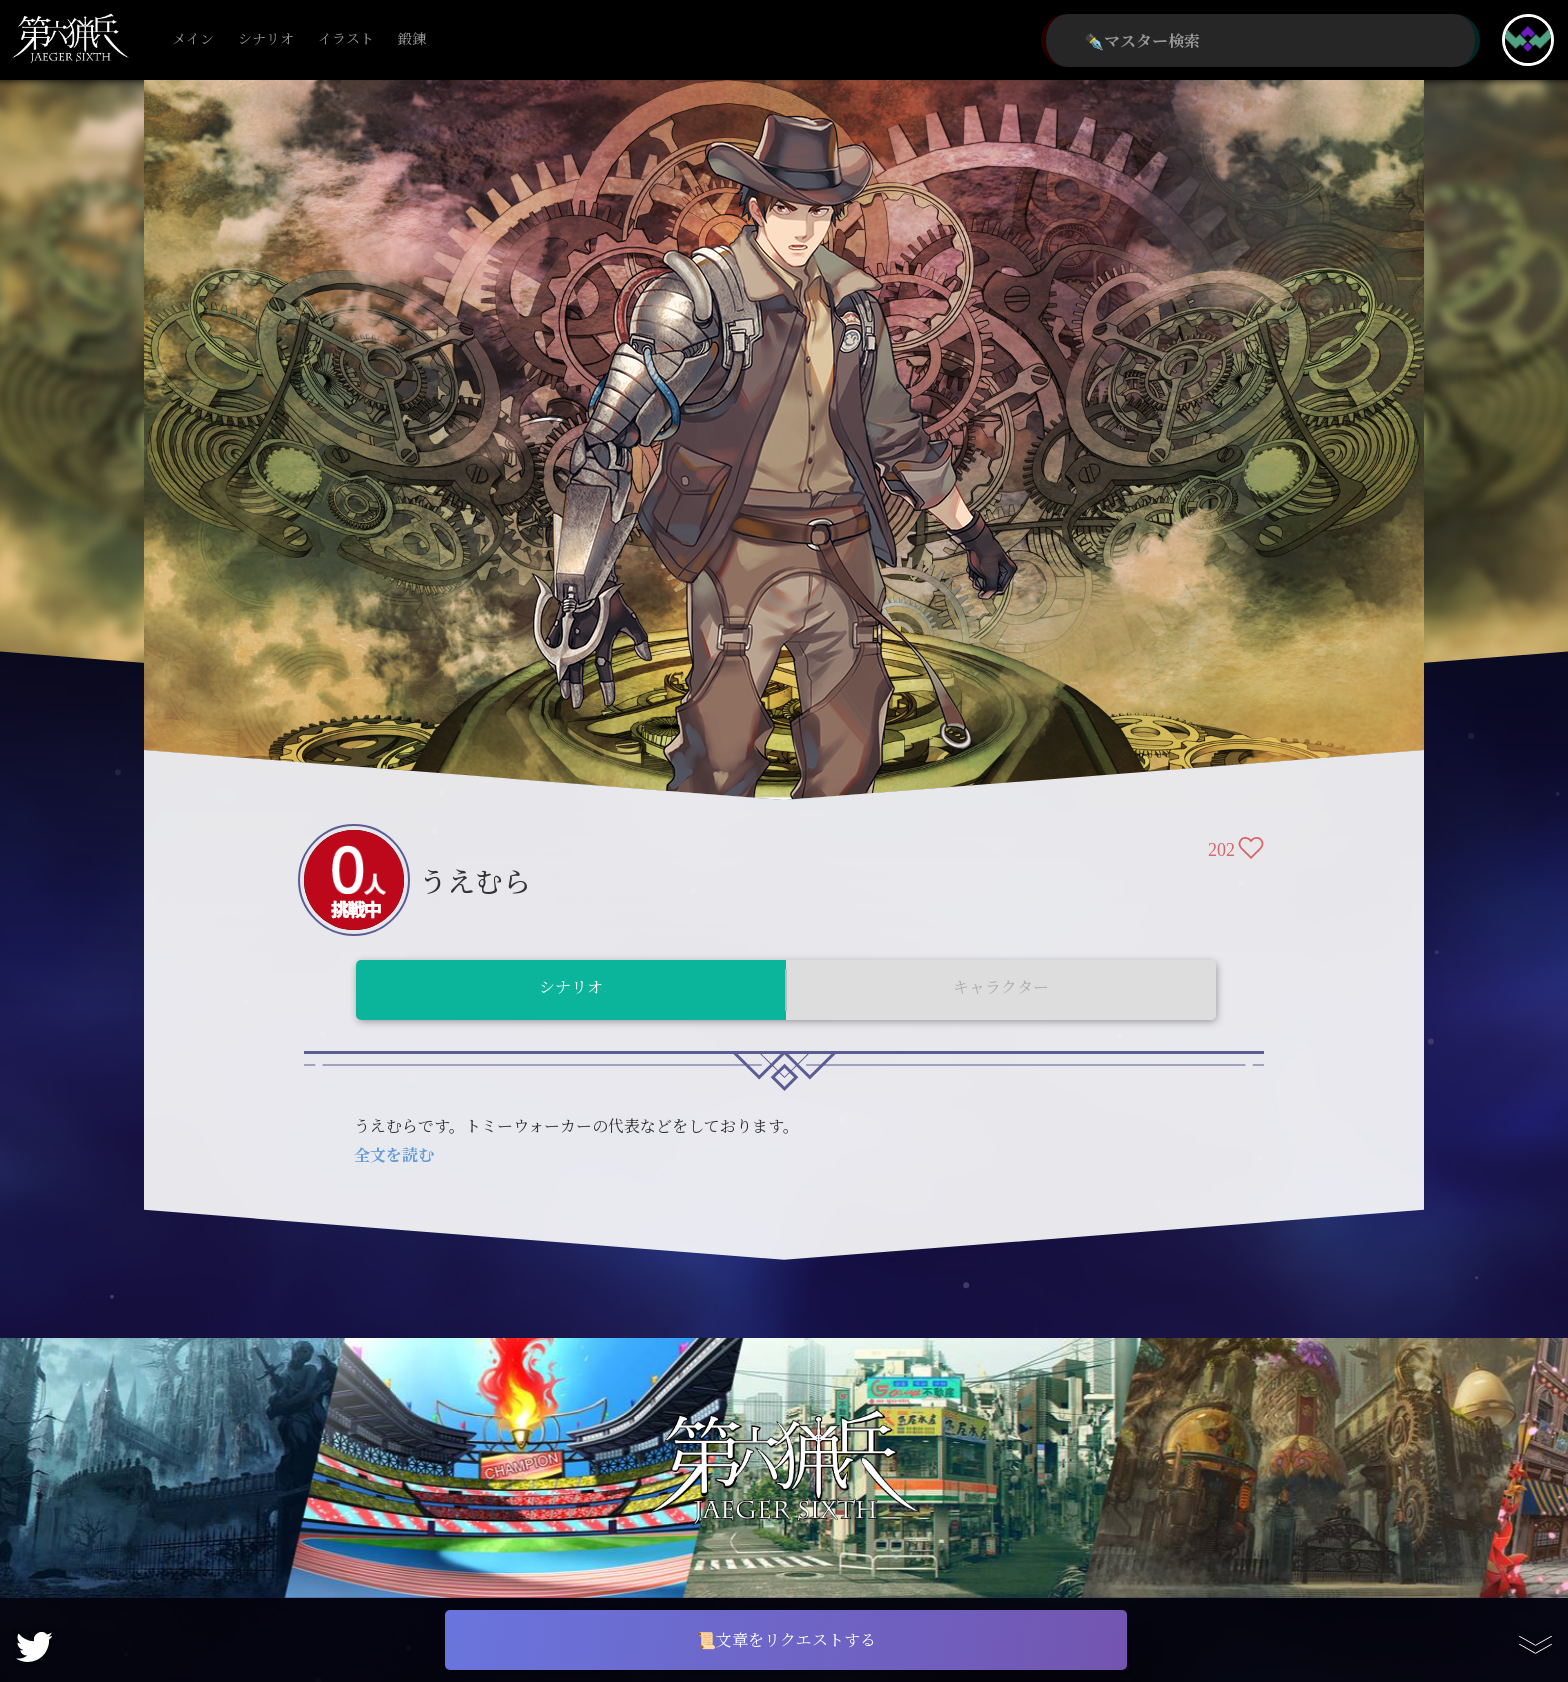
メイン (193, 39)
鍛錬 (412, 39)
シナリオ (266, 39)
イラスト (346, 39)
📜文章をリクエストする (786, 1639)
